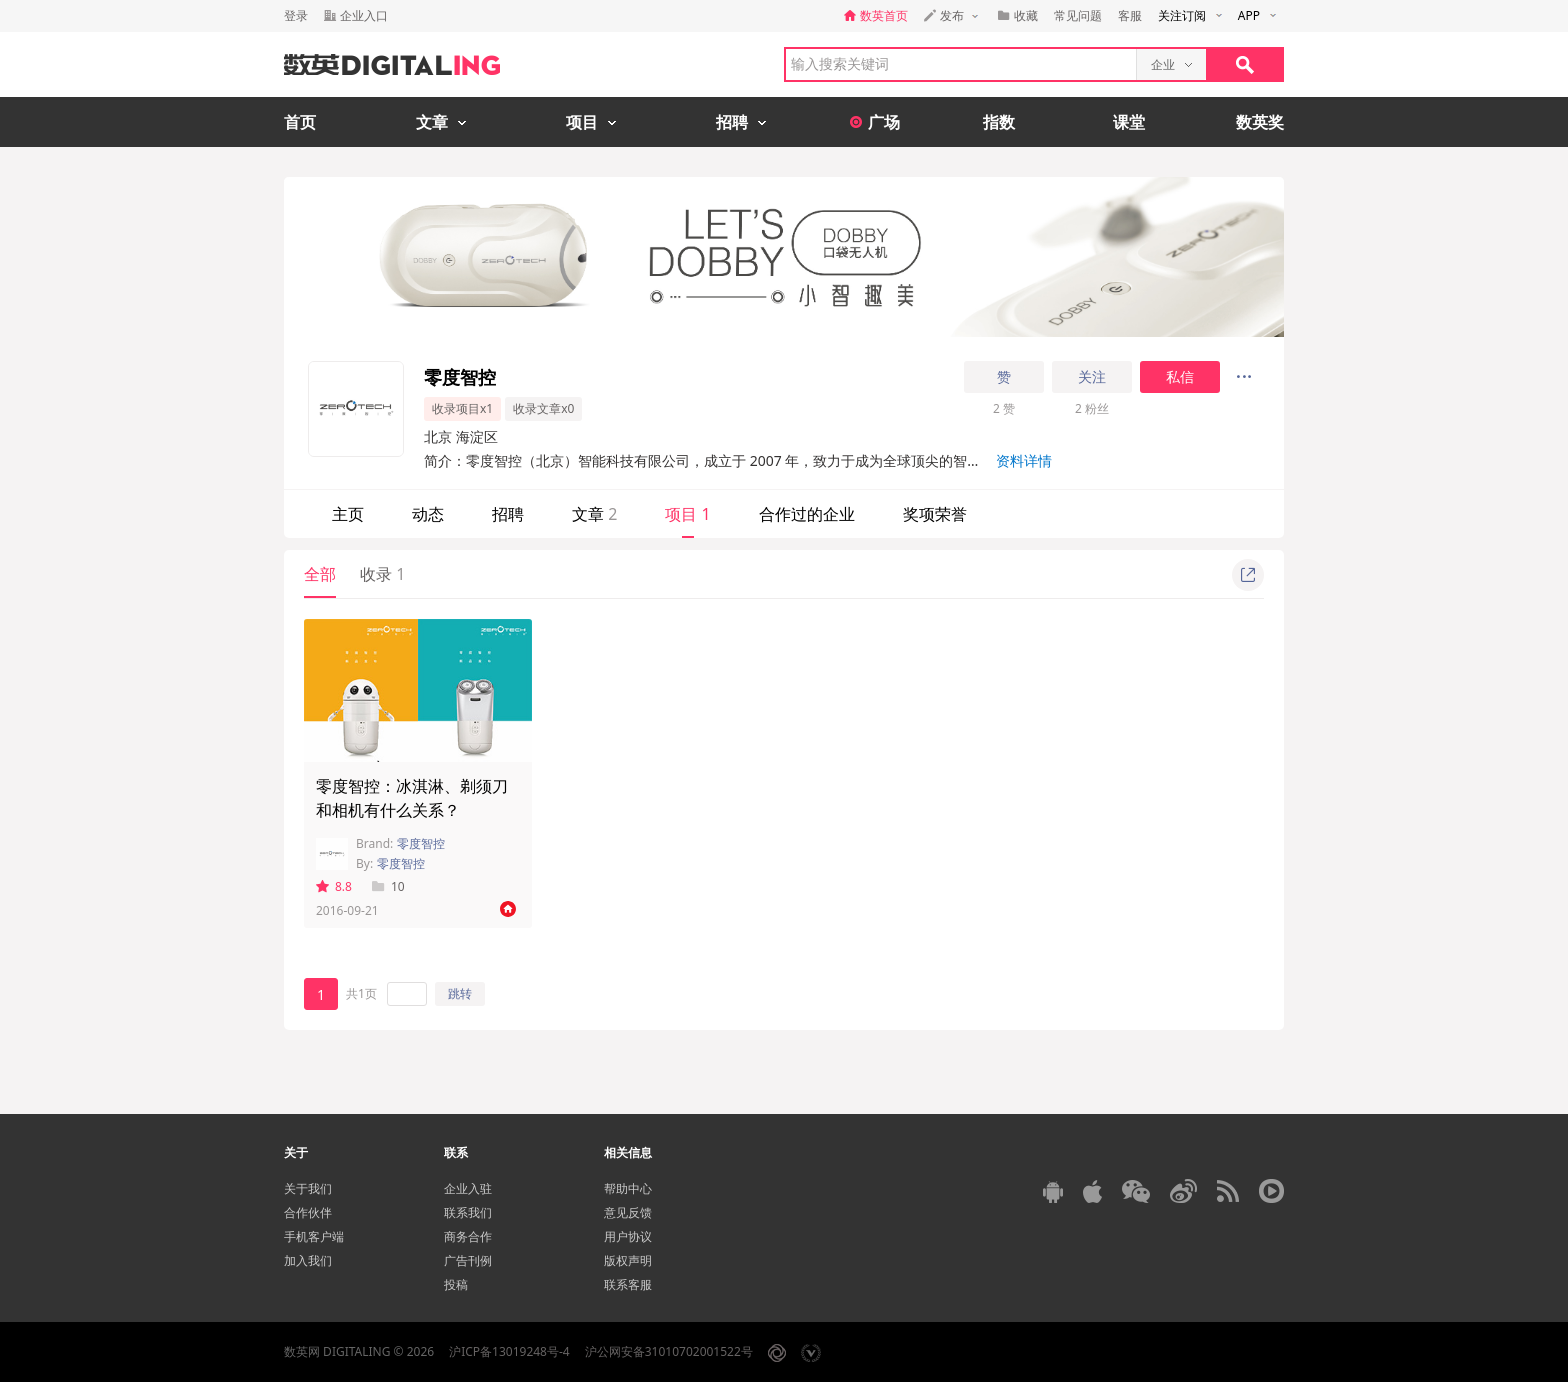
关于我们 (308, 1188)
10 (388, 886)
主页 (348, 514)
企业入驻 (468, 1188)
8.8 (334, 886)
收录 (382, 574)
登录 (296, 15)
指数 (999, 122)
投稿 (456, 1284)
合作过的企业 (807, 514)
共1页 (361, 993)
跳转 (460, 993)
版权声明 (628, 1260)
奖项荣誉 (935, 514)
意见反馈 (628, 1212)
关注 (1092, 377)
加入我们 (308, 1260)
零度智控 (421, 843)
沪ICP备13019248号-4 (509, 1351)
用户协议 (628, 1236)
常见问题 (1078, 15)
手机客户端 (314, 1236)
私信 (1180, 377)
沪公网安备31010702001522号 (669, 1351)
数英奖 (1260, 122)
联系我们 (468, 1212)
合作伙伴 (308, 1212)
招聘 (508, 514)
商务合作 (468, 1236)
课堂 (1129, 122)
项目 (687, 514)
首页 (300, 122)
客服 (1130, 15)
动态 (428, 514)
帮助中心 (628, 1188)
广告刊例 (468, 1260)
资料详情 (1024, 460)
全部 (320, 574)
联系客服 (628, 1284)
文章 (594, 514)
